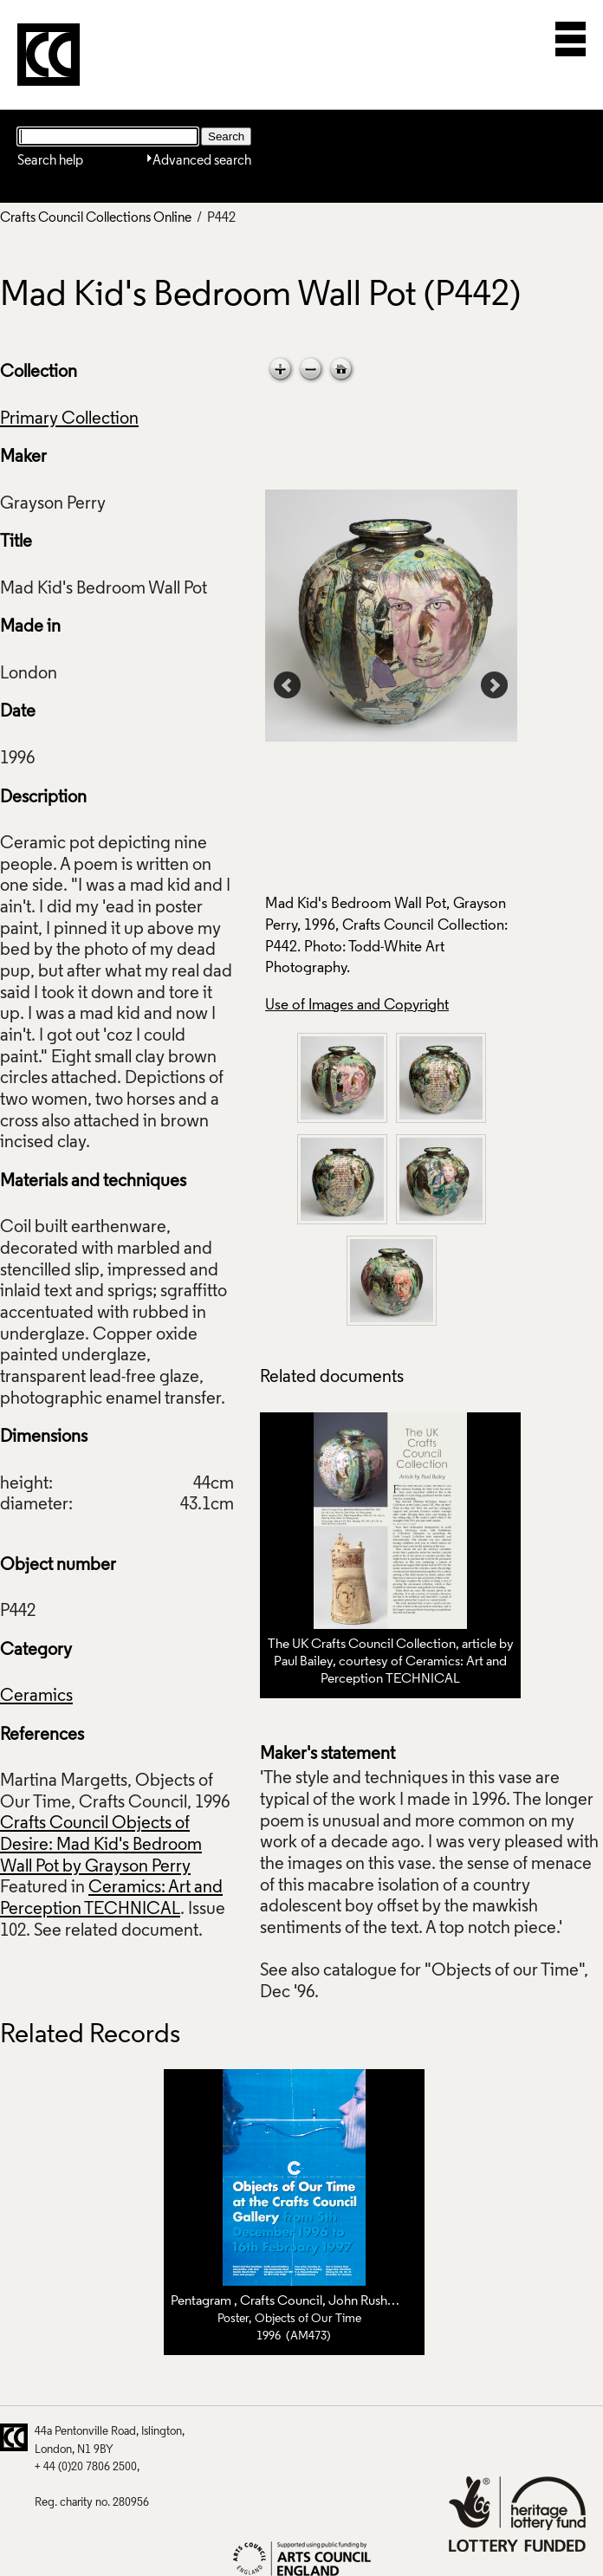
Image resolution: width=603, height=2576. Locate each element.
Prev (288, 685)
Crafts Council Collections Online (95, 218)
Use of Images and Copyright (357, 1005)
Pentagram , (205, 2301)
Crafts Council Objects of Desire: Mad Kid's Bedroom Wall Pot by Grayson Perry (101, 1845)
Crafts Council (281, 2301)
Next (495, 685)
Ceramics (36, 1696)
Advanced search (201, 161)
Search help (50, 161)
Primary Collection (69, 419)
